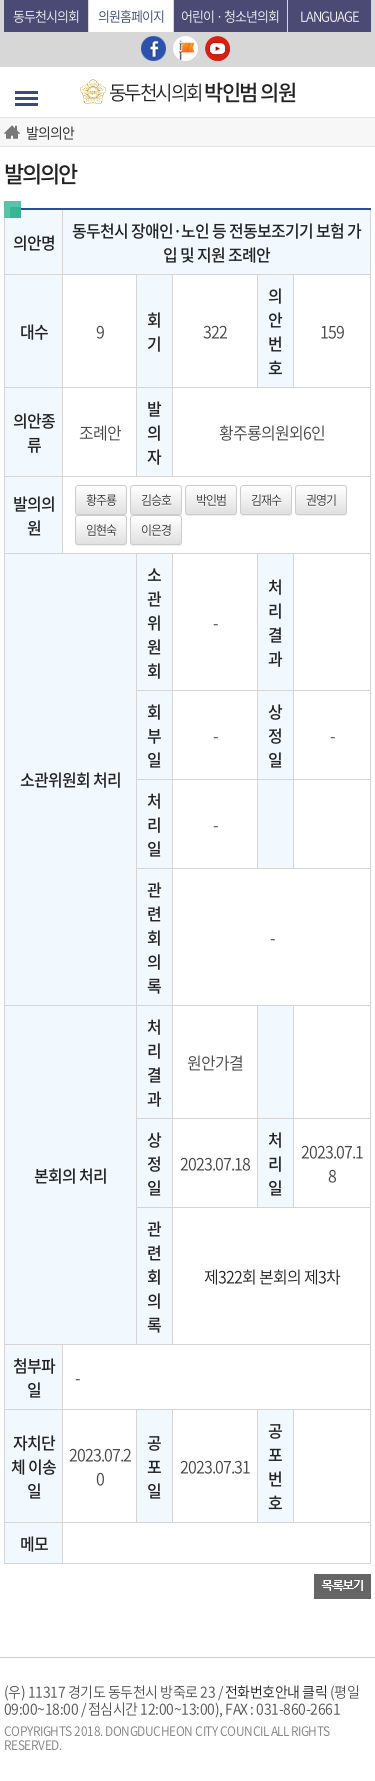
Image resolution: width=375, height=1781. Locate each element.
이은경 (156, 530)
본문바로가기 (4, 0)
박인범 (211, 500)
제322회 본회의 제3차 (272, 1276)
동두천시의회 (46, 15)
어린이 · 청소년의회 (230, 15)
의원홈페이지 (131, 15)
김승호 (156, 500)
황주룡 (101, 500)
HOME (15, 132)
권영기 (321, 500)
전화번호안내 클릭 (276, 1691)
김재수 (266, 500)
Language (329, 15)
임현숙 (101, 530)
